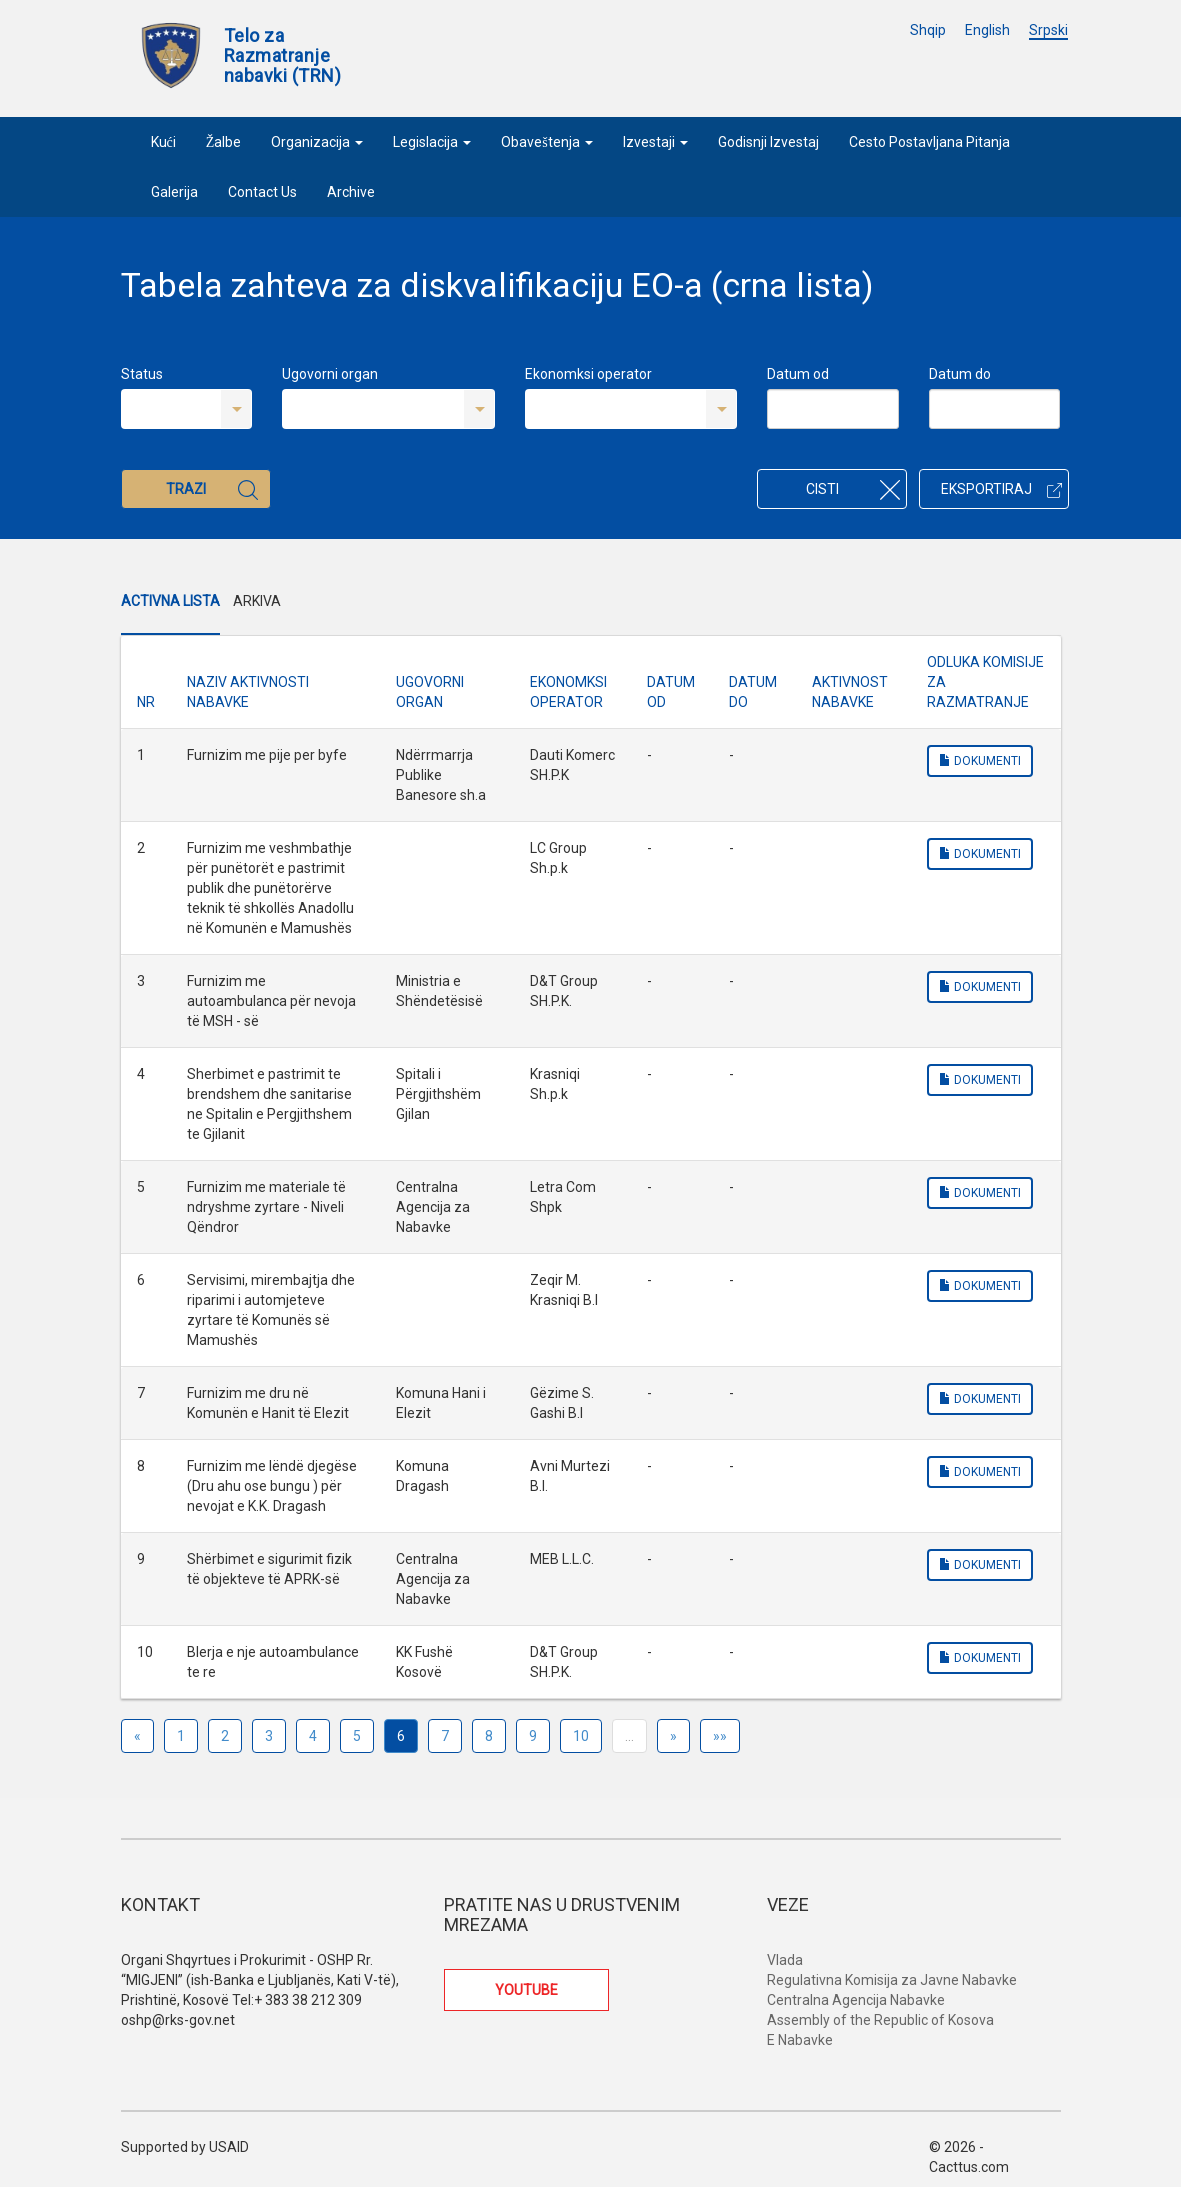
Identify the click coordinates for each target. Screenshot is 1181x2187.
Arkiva (257, 601)
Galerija (174, 192)
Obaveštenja (546, 142)
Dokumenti (980, 761)
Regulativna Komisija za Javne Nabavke (892, 1980)
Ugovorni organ (330, 374)
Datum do (960, 374)
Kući (163, 142)
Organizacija (317, 142)
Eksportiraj (1001, 489)
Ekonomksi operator (588, 374)
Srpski (1048, 30)
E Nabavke (800, 2040)
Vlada (785, 1960)
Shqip (928, 30)
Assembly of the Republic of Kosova (880, 2020)
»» (720, 1736)
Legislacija (432, 142)
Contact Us (262, 192)
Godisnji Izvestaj (768, 142)
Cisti (853, 489)
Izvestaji (655, 142)
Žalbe (224, 142)
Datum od (798, 374)
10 (581, 1736)
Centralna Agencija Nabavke (856, 2000)
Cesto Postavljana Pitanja (929, 142)
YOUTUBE (526, 1990)
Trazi (212, 489)
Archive (351, 192)
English (987, 30)
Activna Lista (170, 601)
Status (142, 374)
